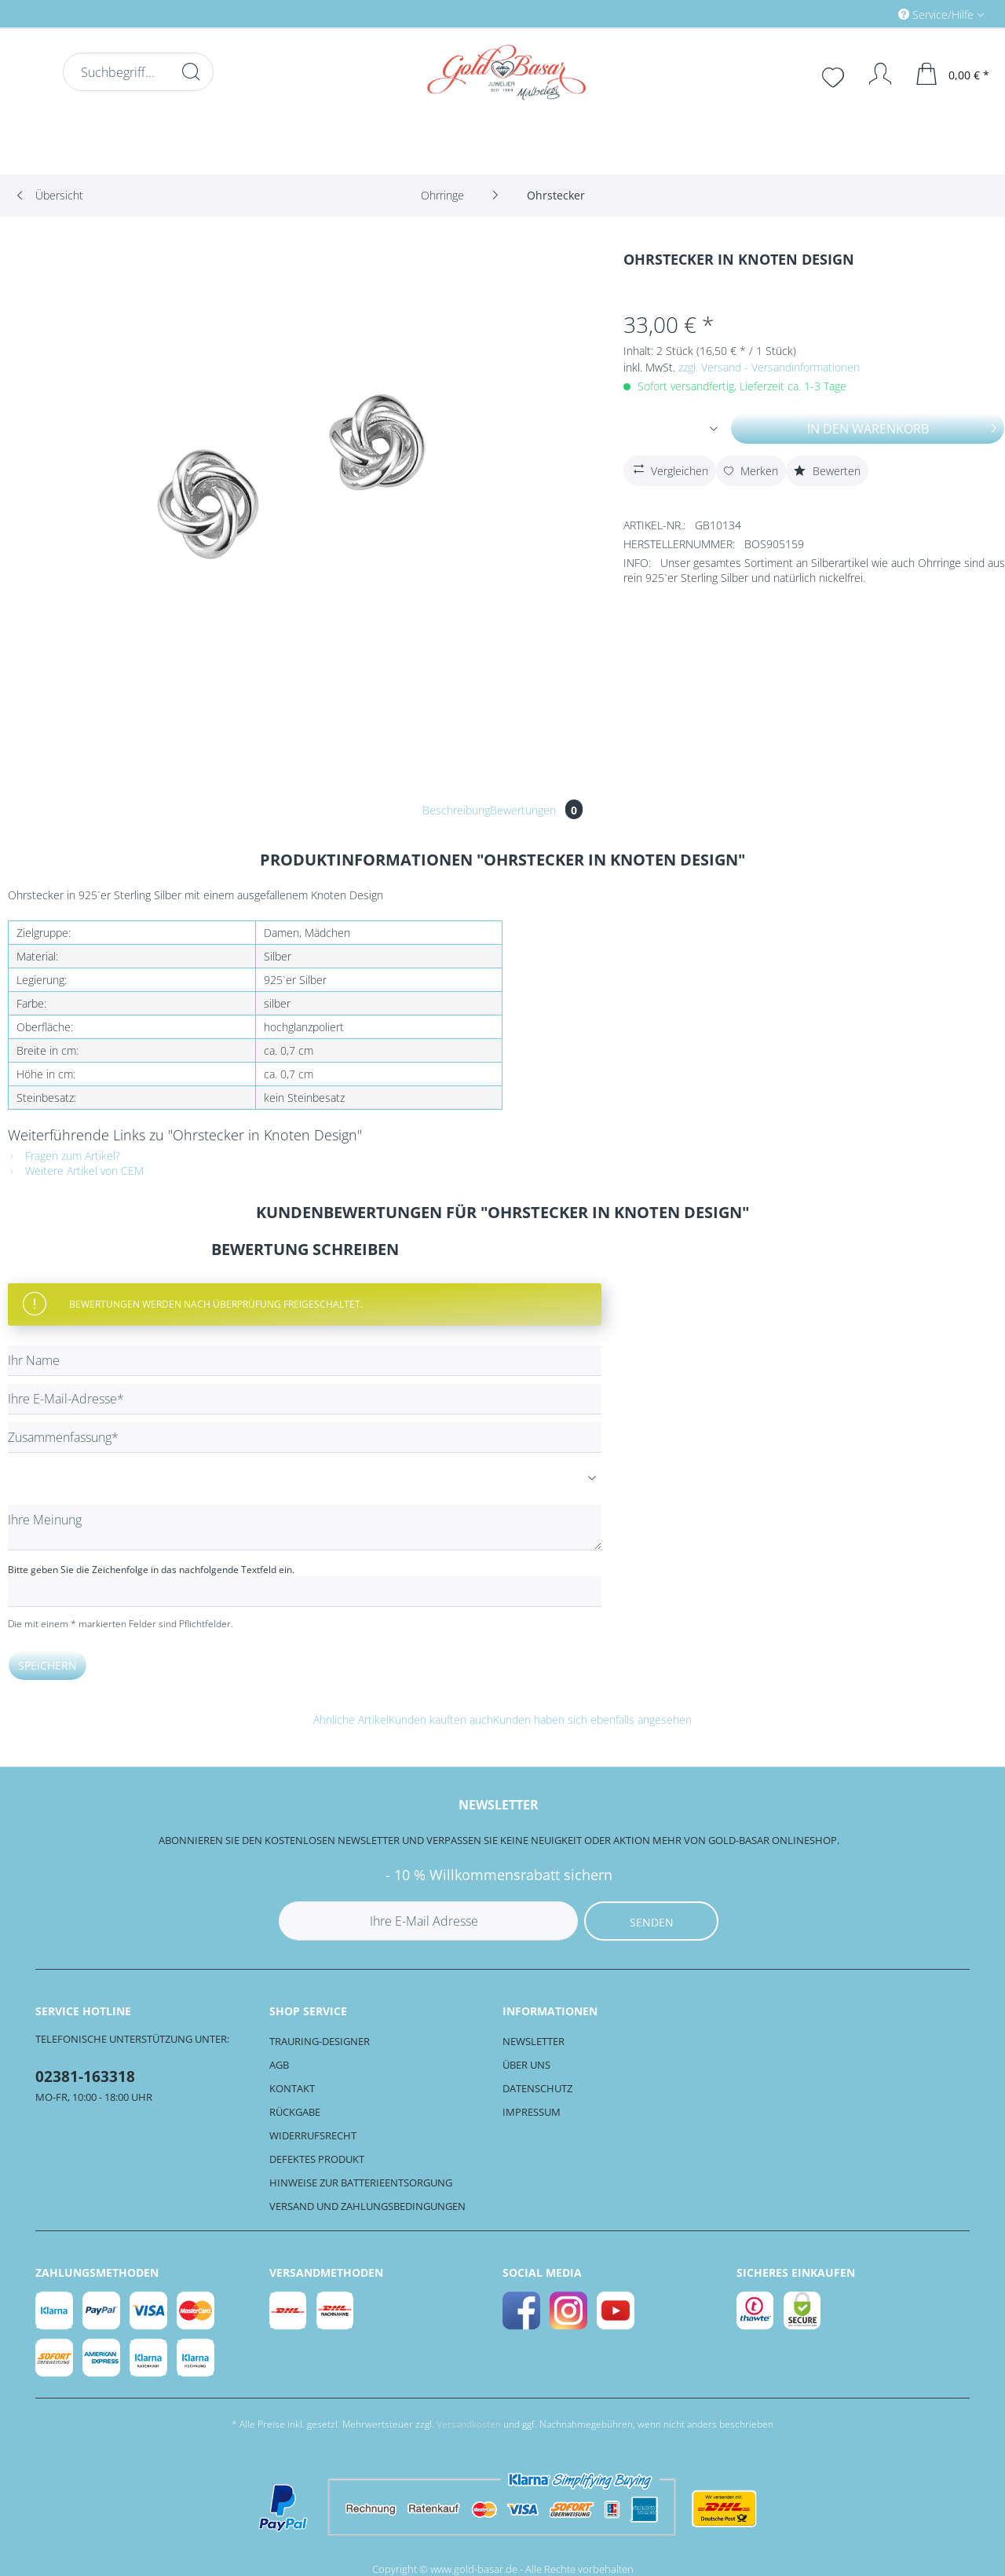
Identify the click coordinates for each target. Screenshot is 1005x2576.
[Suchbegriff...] (138, 72)
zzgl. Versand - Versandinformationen (769, 367)
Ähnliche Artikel (351, 1719)
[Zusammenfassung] (304, 1437)
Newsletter (533, 2041)
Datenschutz (537, 2088)
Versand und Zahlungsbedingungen (367, 2206)
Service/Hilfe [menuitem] (937, 14)
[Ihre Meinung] (304, 1527)
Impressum (531, 2112)
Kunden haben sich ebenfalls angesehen (592, 1719)
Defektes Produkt (316, 2159)
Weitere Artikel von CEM (76, 1170)
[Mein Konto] (873, 73)
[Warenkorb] (953, 74)
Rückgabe (294, 2112)
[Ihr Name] (304, 1360)
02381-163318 (85, 2076)
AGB (279, 2065)
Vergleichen (669, 468)
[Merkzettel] (834, 75)
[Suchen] (190, 71)
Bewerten (827, 470)
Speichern (47, 1665)
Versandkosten (469, 2424)
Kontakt (292, 2088)
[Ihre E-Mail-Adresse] (304, 1399)
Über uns (526, 2065)
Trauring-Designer (319, 2041)
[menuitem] (874, 14)
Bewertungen (536, 810)
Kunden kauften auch (441, 1719)
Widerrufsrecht (312, 2135)
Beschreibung (456, 810)
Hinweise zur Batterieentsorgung (360, 2182)
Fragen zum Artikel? (64, 1155)
